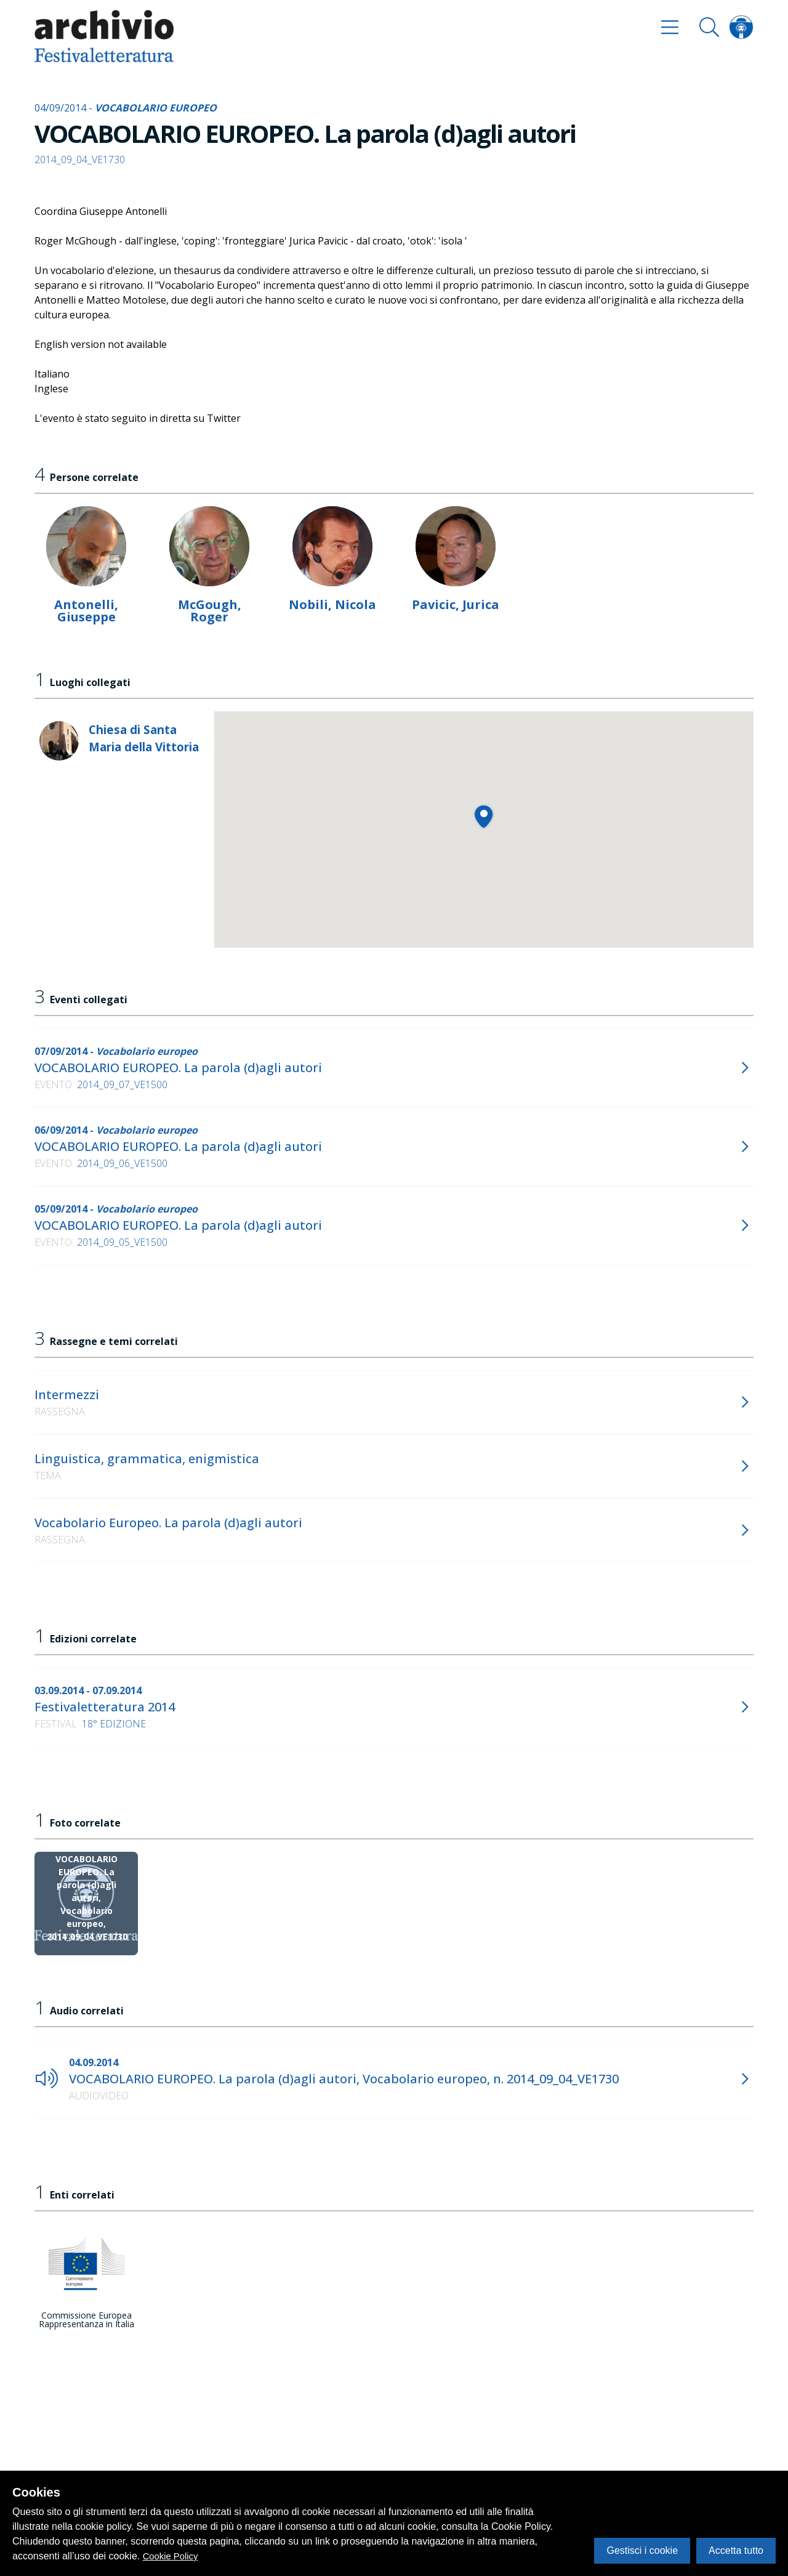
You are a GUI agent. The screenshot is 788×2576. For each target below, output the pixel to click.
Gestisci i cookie (642, 2550)
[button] (483, 816)
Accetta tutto (736, 2550)
